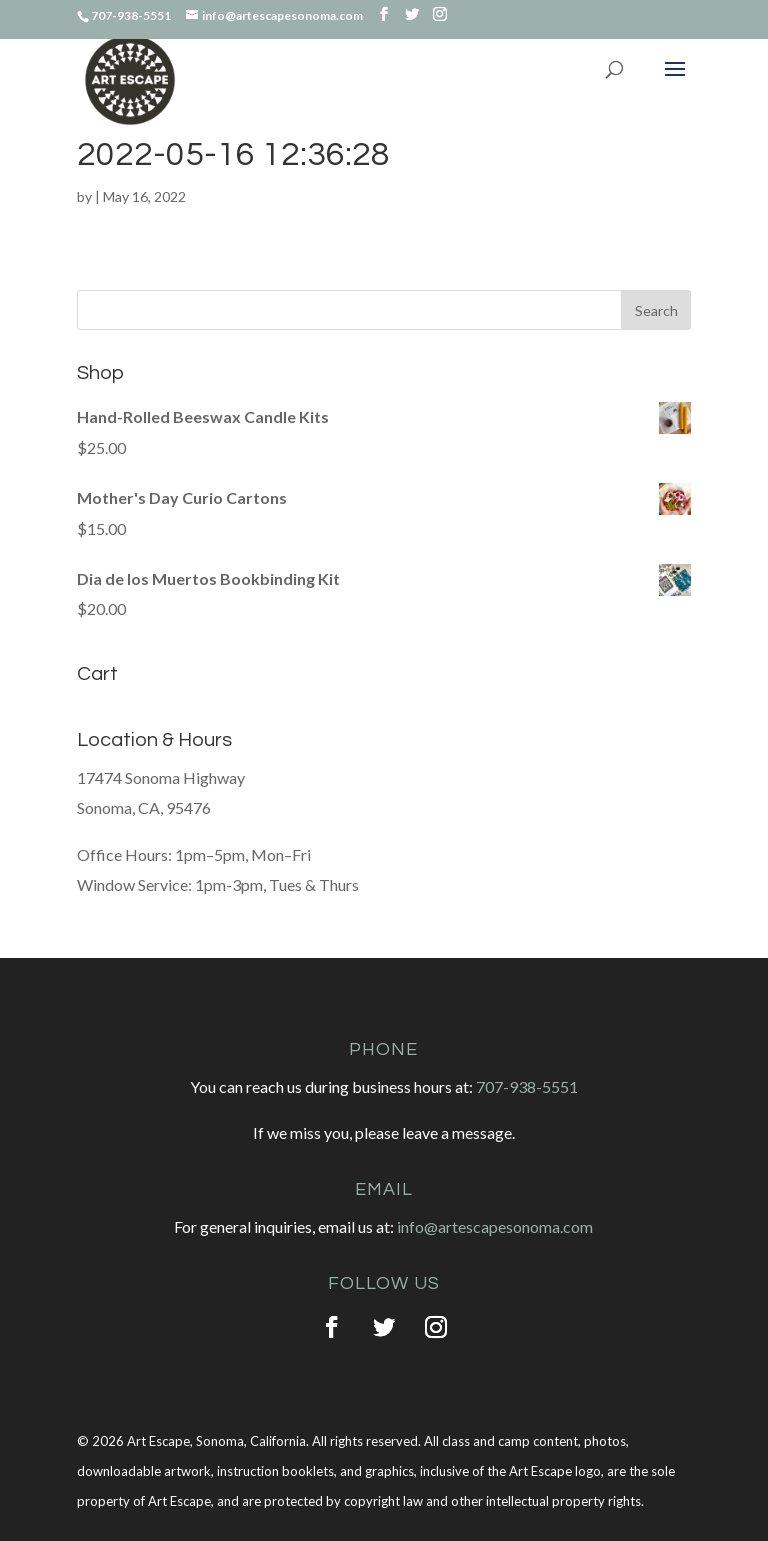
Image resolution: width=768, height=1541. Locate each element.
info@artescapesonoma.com (495, 1226)
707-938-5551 (527, 1086)
